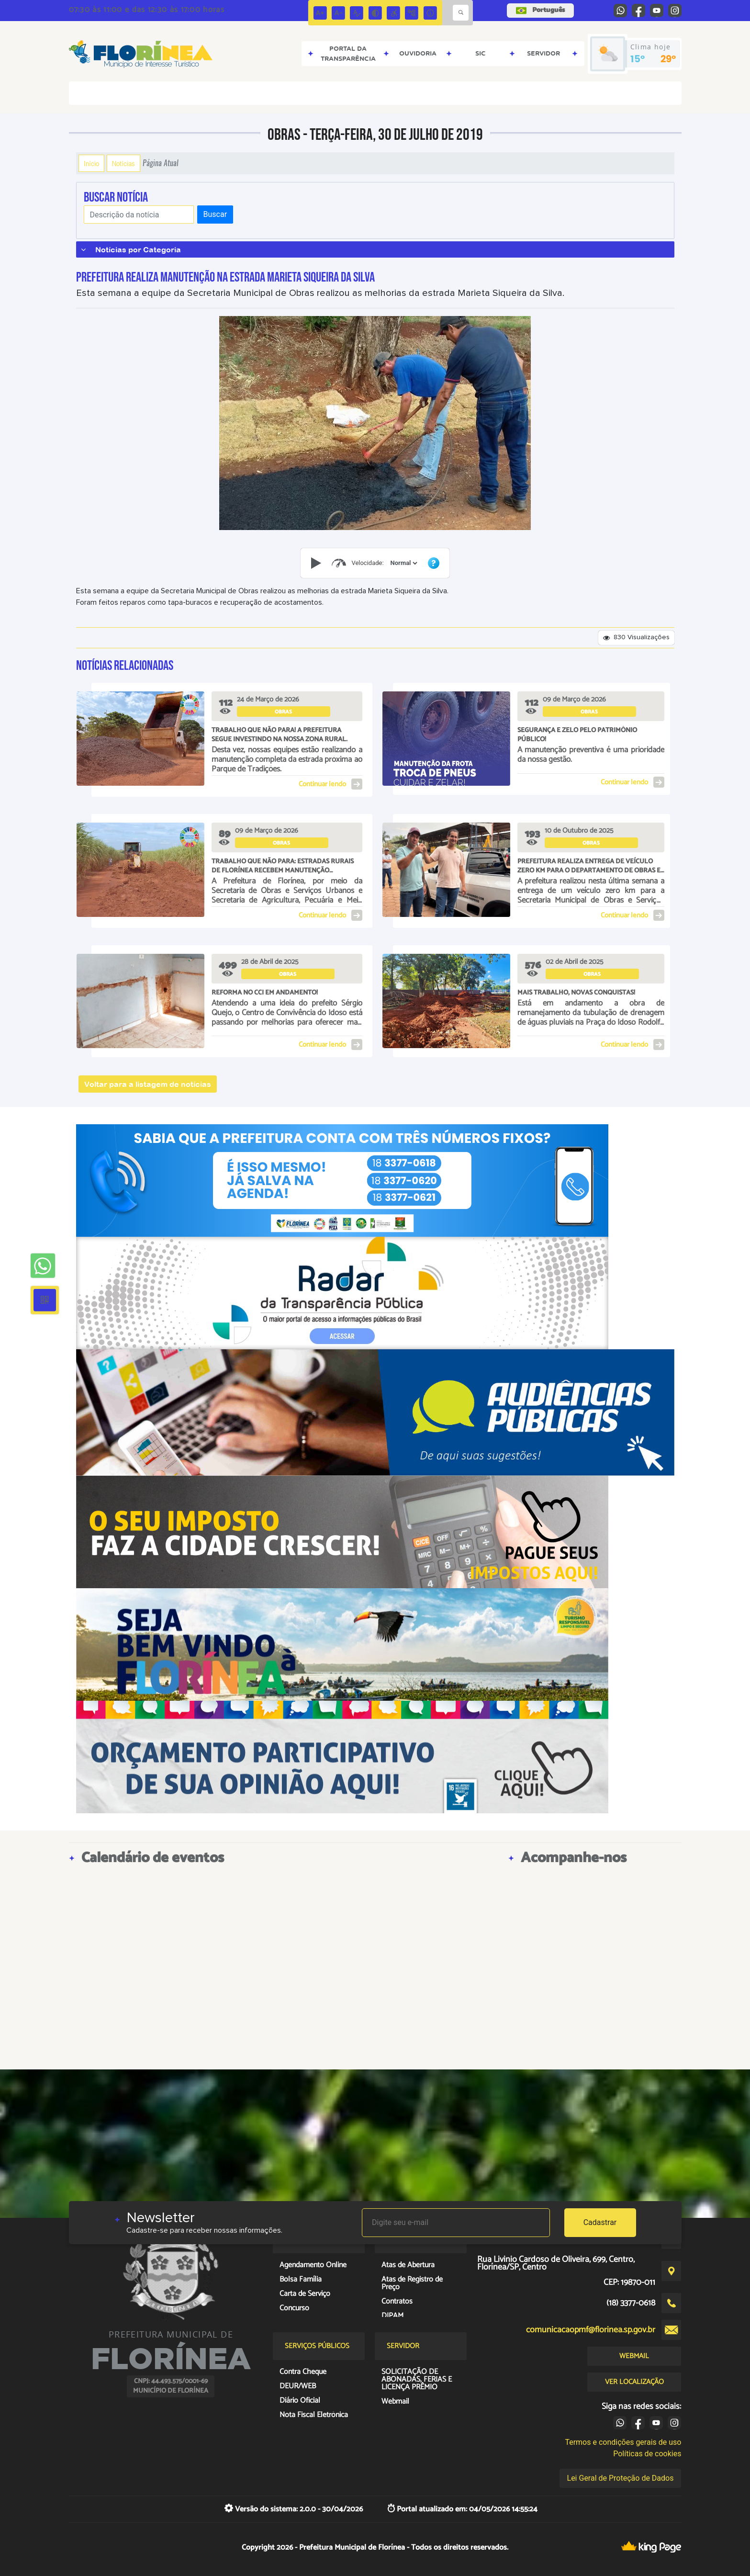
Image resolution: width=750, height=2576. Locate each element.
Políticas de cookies (647, 2453)
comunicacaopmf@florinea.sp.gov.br (590, 2330)
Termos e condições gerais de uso (623, 2442)
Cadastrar (600, 2222)
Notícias (123, 163)
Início (91, 163)
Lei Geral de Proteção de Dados (620, 2478)
